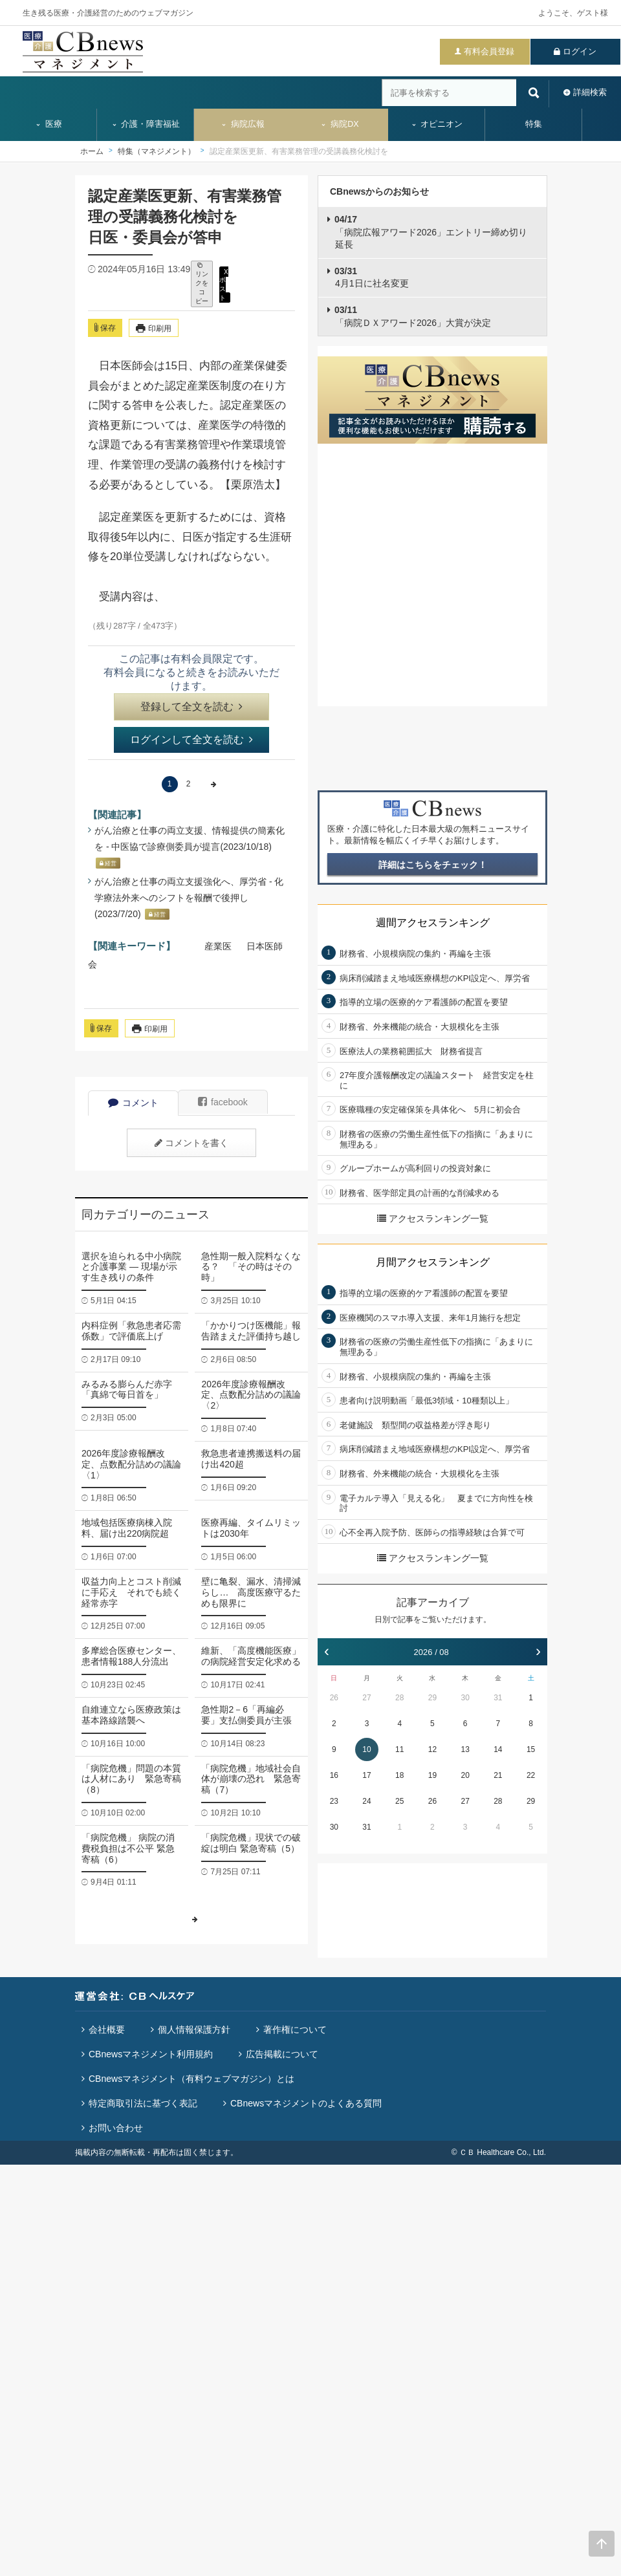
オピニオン (437, 124)
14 (498, 1749)
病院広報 (243, 124)
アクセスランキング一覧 (432, 1218)
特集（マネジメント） (156, 151)
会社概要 (107, 2029)
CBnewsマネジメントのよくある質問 (306, 2103)
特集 (533, 124)
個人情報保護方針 (194, 2029)
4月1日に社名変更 (371, 277)
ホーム (92, 151)
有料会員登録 (489, 51)
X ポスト (223, 284)
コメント (133, 1103)
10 (366, 1749)
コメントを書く (191, 1143)
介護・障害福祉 (145, 124)
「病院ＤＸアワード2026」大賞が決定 (412, 316)
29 (432, 1697)
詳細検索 (590, 92)
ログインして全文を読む (191, 739)
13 (465, 1749)
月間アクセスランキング (433, 1262)
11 (399, 1749)
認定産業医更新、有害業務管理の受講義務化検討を (299, 151)
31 (498, 1697)
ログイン (579, 51)
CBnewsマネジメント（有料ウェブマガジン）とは (191, 2078)
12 (432, 1749)
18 (399, 1775)
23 (334, 1801)
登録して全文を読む (191, 706)
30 (465, 1697)
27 (366, 1697)
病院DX (339, 124)
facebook (223, 1102)
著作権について (295, 2029)
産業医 (218, 946)
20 (465, 1775)
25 (399, 1801)
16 (334, 1775)
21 (498, 1775)
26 (334, 1697)
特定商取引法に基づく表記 (143, 2103)
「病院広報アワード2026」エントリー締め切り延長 (430, 232)
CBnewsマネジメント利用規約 (151, 2054)
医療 (48, 124)
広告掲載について (282, 2054)
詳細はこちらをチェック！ (432, 865)
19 (432, 1775)
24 (366, 1801)
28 (399, 1697)
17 (366, 1775)
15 (531, 1749)
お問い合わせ (116, 2128)
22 (531, 1775)
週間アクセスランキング (433, 922)
